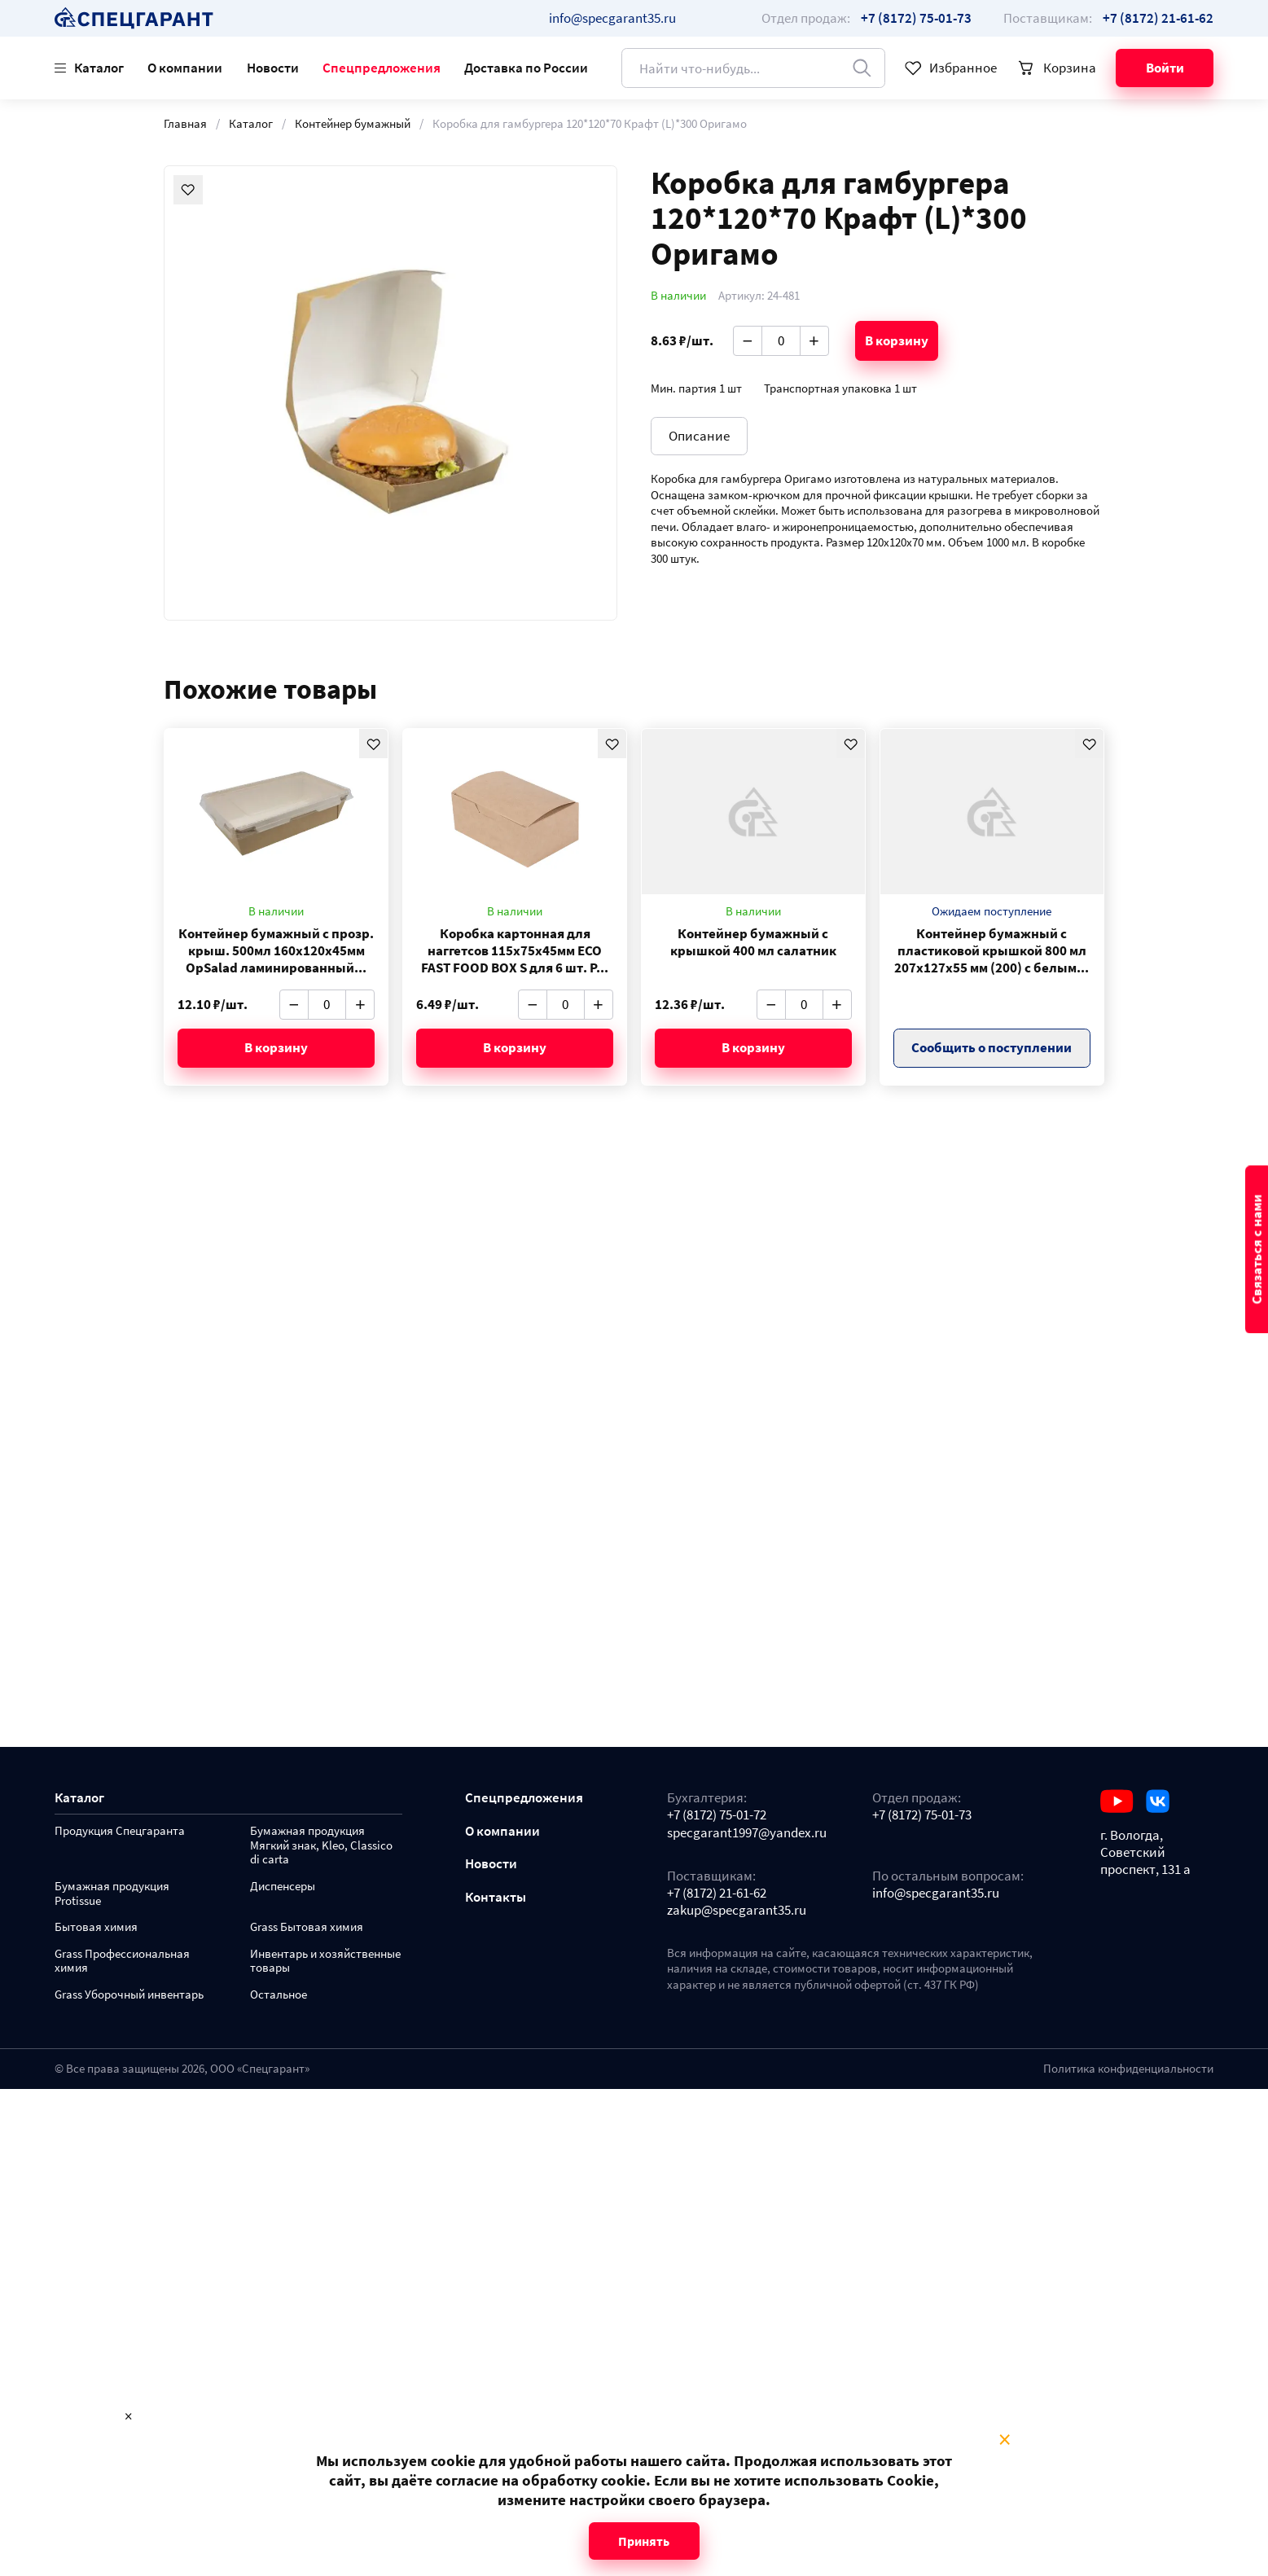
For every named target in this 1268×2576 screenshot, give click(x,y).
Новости (273, 68)
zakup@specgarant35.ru (736, 1910)
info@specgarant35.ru (612, 18)
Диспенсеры (282, 1887)
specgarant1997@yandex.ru (747, 1832)
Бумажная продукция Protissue (112, 1894)
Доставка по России (526, 68)
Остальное (278, 1995)
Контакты (495, 1897)
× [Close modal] (1004, 2440)
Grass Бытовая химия (306, 1927)
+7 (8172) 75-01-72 (716, 1814)
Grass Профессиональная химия (122, 1961)
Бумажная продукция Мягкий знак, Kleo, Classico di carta (321, 1845)
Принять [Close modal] (643, 2541)
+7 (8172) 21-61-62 (716, 1893)
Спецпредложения (381, 68)
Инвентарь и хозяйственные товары (325, 1961)
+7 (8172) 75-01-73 (922, 1814)
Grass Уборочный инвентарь (129, 1995)
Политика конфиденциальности (1128, 2068)
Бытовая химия (96, 1927)
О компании (184, 68)
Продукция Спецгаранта (120, 1831)
